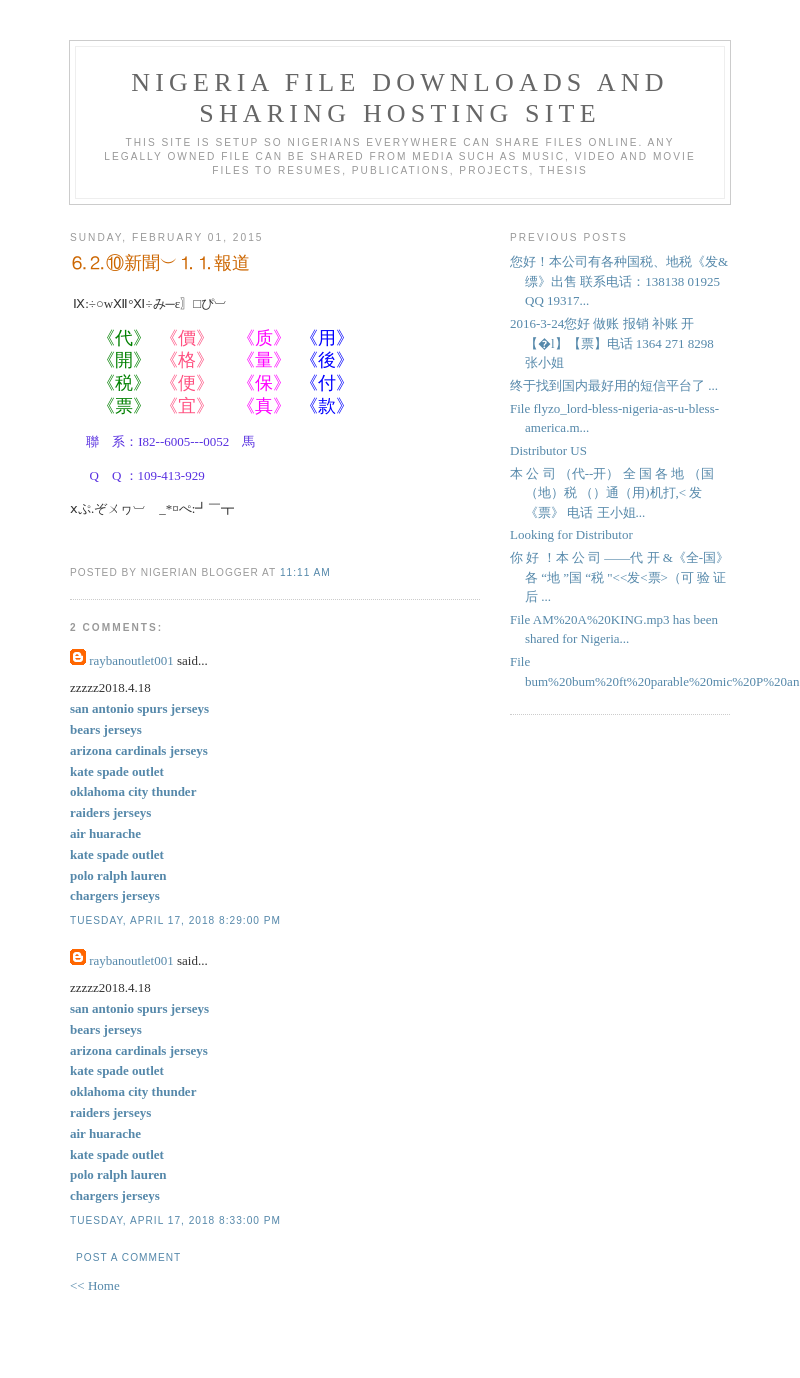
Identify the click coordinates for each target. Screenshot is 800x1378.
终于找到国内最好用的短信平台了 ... (614, 385)
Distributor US (548, 450)
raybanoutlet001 (131, 660)
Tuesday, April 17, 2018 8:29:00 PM (175, 920)
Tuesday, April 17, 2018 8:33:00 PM (175, 1220)
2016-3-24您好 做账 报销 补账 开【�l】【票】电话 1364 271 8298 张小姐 (612, 343)
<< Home (95, 1285)
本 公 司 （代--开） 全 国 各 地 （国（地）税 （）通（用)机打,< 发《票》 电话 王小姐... (612, 493)
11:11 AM (305, 572)
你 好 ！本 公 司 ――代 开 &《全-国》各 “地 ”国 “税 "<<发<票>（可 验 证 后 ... (619, 577)
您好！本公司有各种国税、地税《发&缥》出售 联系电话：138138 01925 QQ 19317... (619, 281)
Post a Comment (128, 1257)
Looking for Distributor (571, 534)
